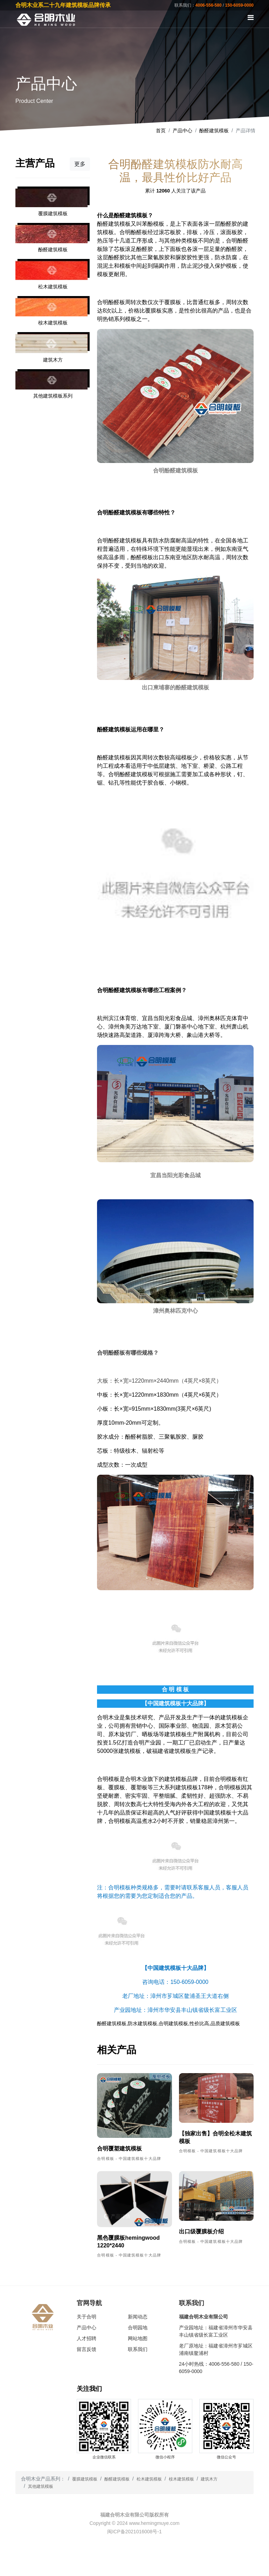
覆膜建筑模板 (84, 2479)
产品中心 (182, 130)
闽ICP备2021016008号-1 (134, 2531)
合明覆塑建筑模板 (119, 2149)
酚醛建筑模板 (214, 130)
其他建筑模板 (40, 2486)
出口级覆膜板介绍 (201, 2231)
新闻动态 (137, 2316)
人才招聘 (86, 2338)
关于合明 (86, 2316)
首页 (161, 130)
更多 (79, 164)
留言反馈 (86, 2349)
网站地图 (137, 2338)
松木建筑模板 (149, 2479)
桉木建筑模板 (181, 2479)
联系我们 (137, 2349)
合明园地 (137, 2327)
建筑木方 (209, 2479)
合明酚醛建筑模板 (119, 540)
